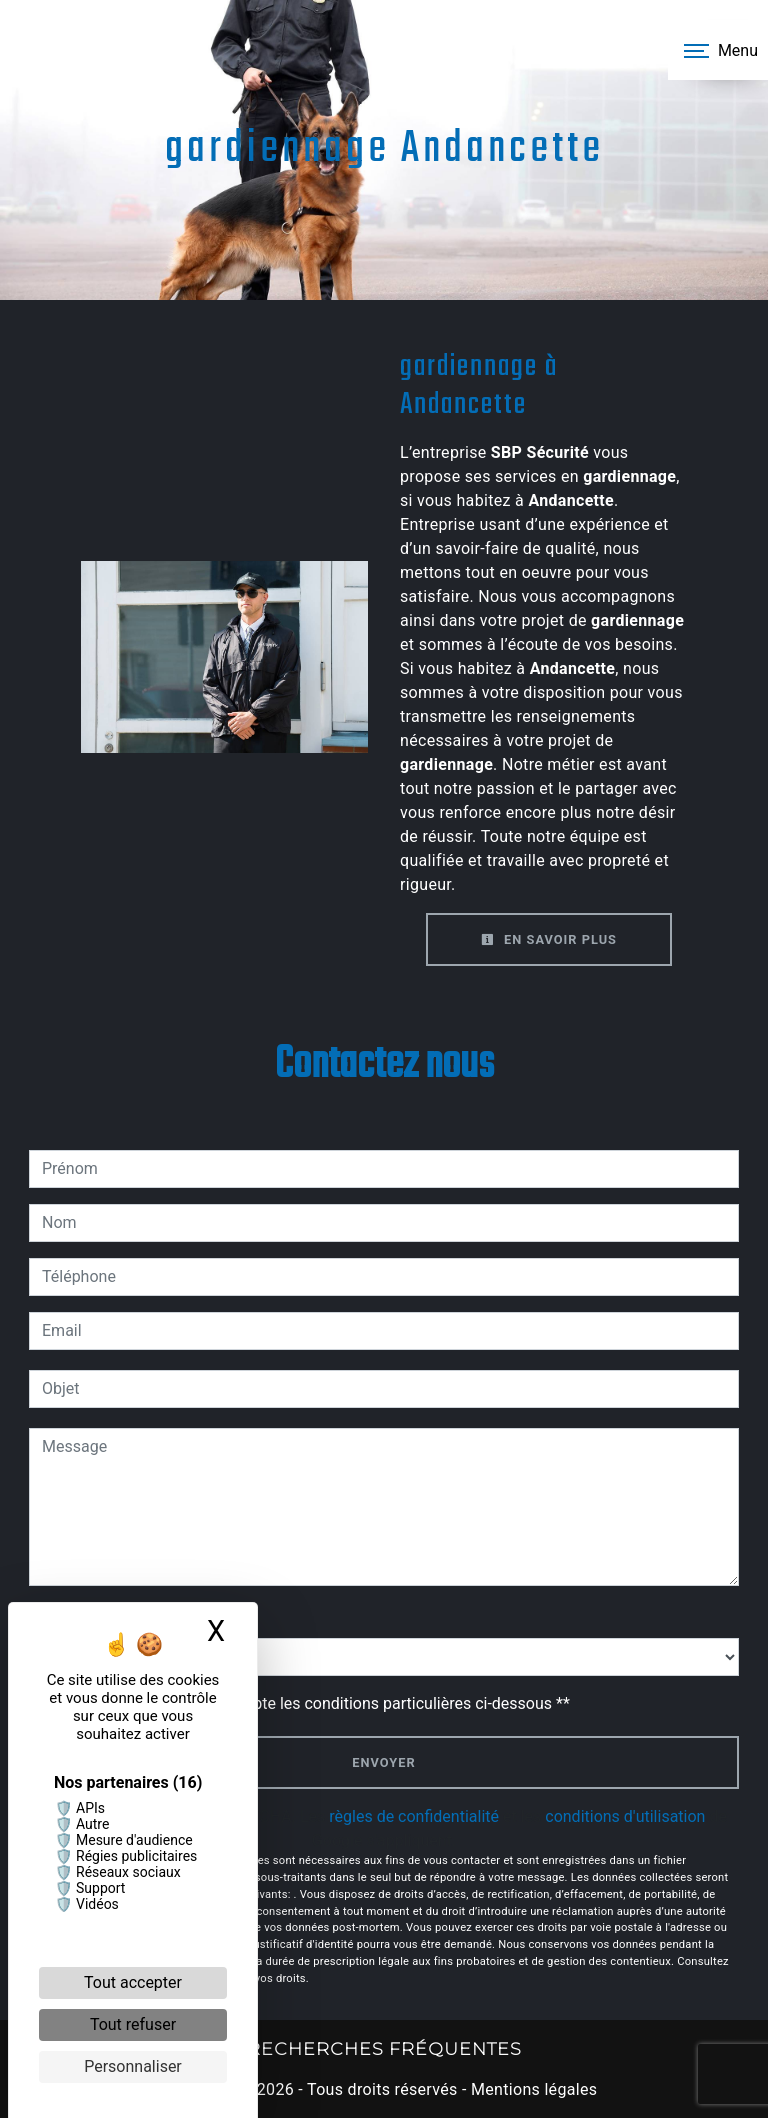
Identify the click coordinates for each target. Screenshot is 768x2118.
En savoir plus (549, 939)
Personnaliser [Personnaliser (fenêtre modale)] (133, 2066)
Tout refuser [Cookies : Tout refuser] (133, 2024)
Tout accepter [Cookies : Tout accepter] (133, 1982)
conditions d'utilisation (625, 1816)
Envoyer (383, 1762)
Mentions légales (532, 2089)
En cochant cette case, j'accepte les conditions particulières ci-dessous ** (309, 1703)
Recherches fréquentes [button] (384, 2048)
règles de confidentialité (414, 1816)
